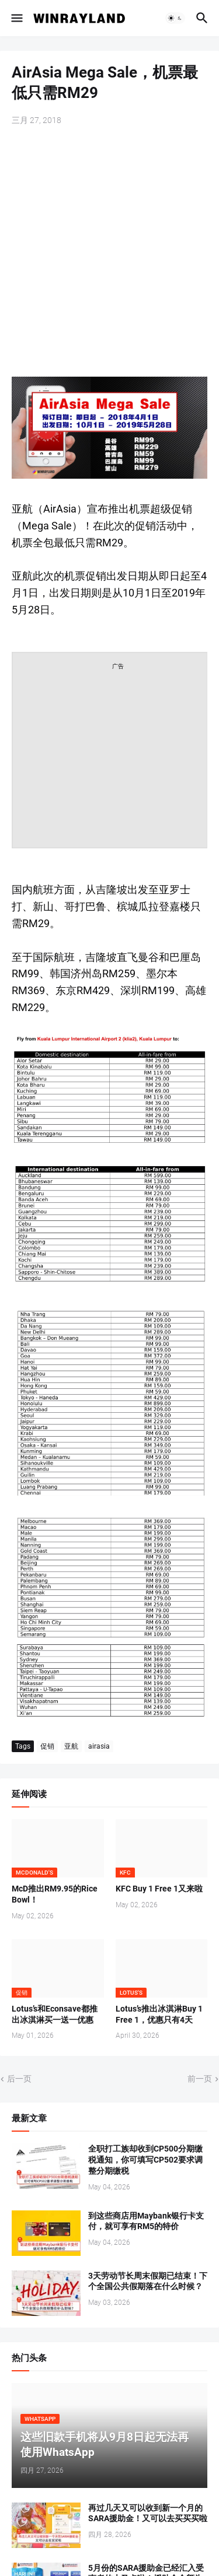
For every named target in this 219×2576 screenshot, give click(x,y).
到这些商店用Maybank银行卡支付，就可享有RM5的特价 (146, 2221)
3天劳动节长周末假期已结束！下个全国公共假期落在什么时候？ (147, 2281)
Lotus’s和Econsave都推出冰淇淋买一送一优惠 (55, 2014)
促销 (47, 1746)
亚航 (71, 1746)
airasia (99, 1746)
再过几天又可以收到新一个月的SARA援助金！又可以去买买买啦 (147, 2513)
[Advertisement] (109, 252)
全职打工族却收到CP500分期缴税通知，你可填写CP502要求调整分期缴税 (145, 2159)
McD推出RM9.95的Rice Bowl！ (55, 1894)
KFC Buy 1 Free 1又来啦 (159, 1888)
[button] (16, 18)
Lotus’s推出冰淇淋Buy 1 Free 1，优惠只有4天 (159, 2014)
